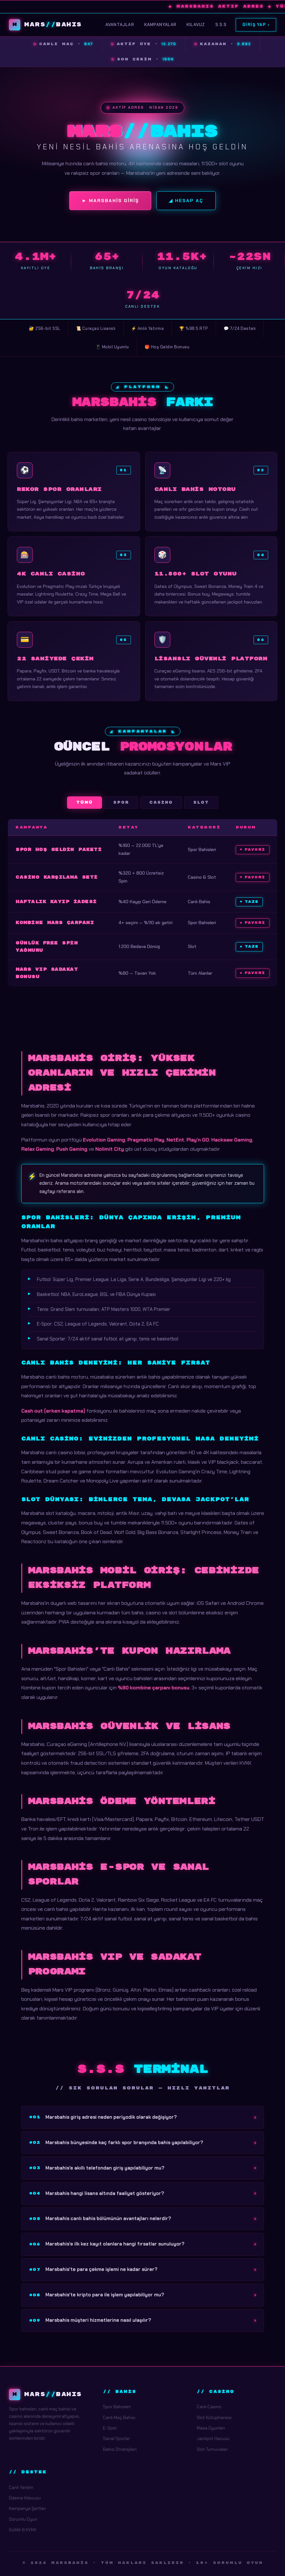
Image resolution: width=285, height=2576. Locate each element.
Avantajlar (119, 24)
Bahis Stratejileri (120, 2449)
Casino (161, 802)
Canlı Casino (209, 2406)
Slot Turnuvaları (212, 2449)
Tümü (84, 802)
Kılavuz (196, 24)
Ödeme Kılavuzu (25, 2498)
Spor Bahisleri (117, 2406)
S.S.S (221, 24)
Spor (121, 802)
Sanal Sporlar (116, 2438)
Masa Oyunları (211, 2428)
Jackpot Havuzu (213, 2438)
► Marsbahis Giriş (110, 200)
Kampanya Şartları (27, 2508)
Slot (201, 802)
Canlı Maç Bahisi (119, 2417)
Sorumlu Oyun (23, 2519)
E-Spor (110, 2428)
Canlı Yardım (21, 2487)
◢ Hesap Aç (186, 200)
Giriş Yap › (256, 24)
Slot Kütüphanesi (214, 2417)
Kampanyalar (160, 24)
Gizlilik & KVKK (22, 2529)
